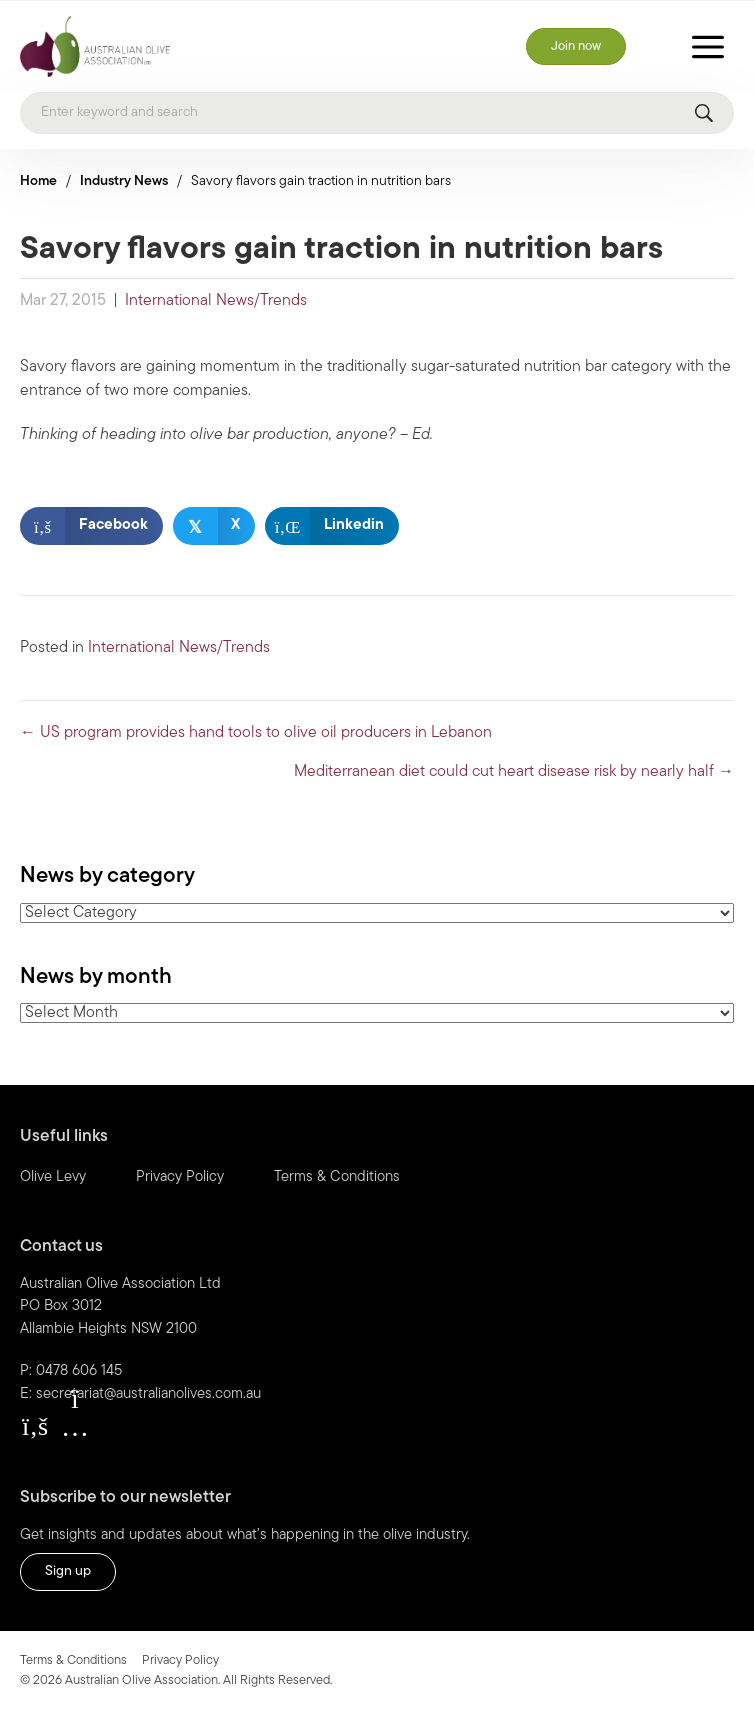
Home (38, 181)
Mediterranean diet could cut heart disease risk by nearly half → (514, 772)
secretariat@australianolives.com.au (148, 1394)
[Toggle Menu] (708, 46)
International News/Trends (216, 301)
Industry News (124, 181)
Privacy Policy (180, 1177)
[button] (35, 1426)
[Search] (377, 113)
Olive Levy (53, 1177)
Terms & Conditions (337, 1177)
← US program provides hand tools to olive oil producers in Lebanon (256, 733)
